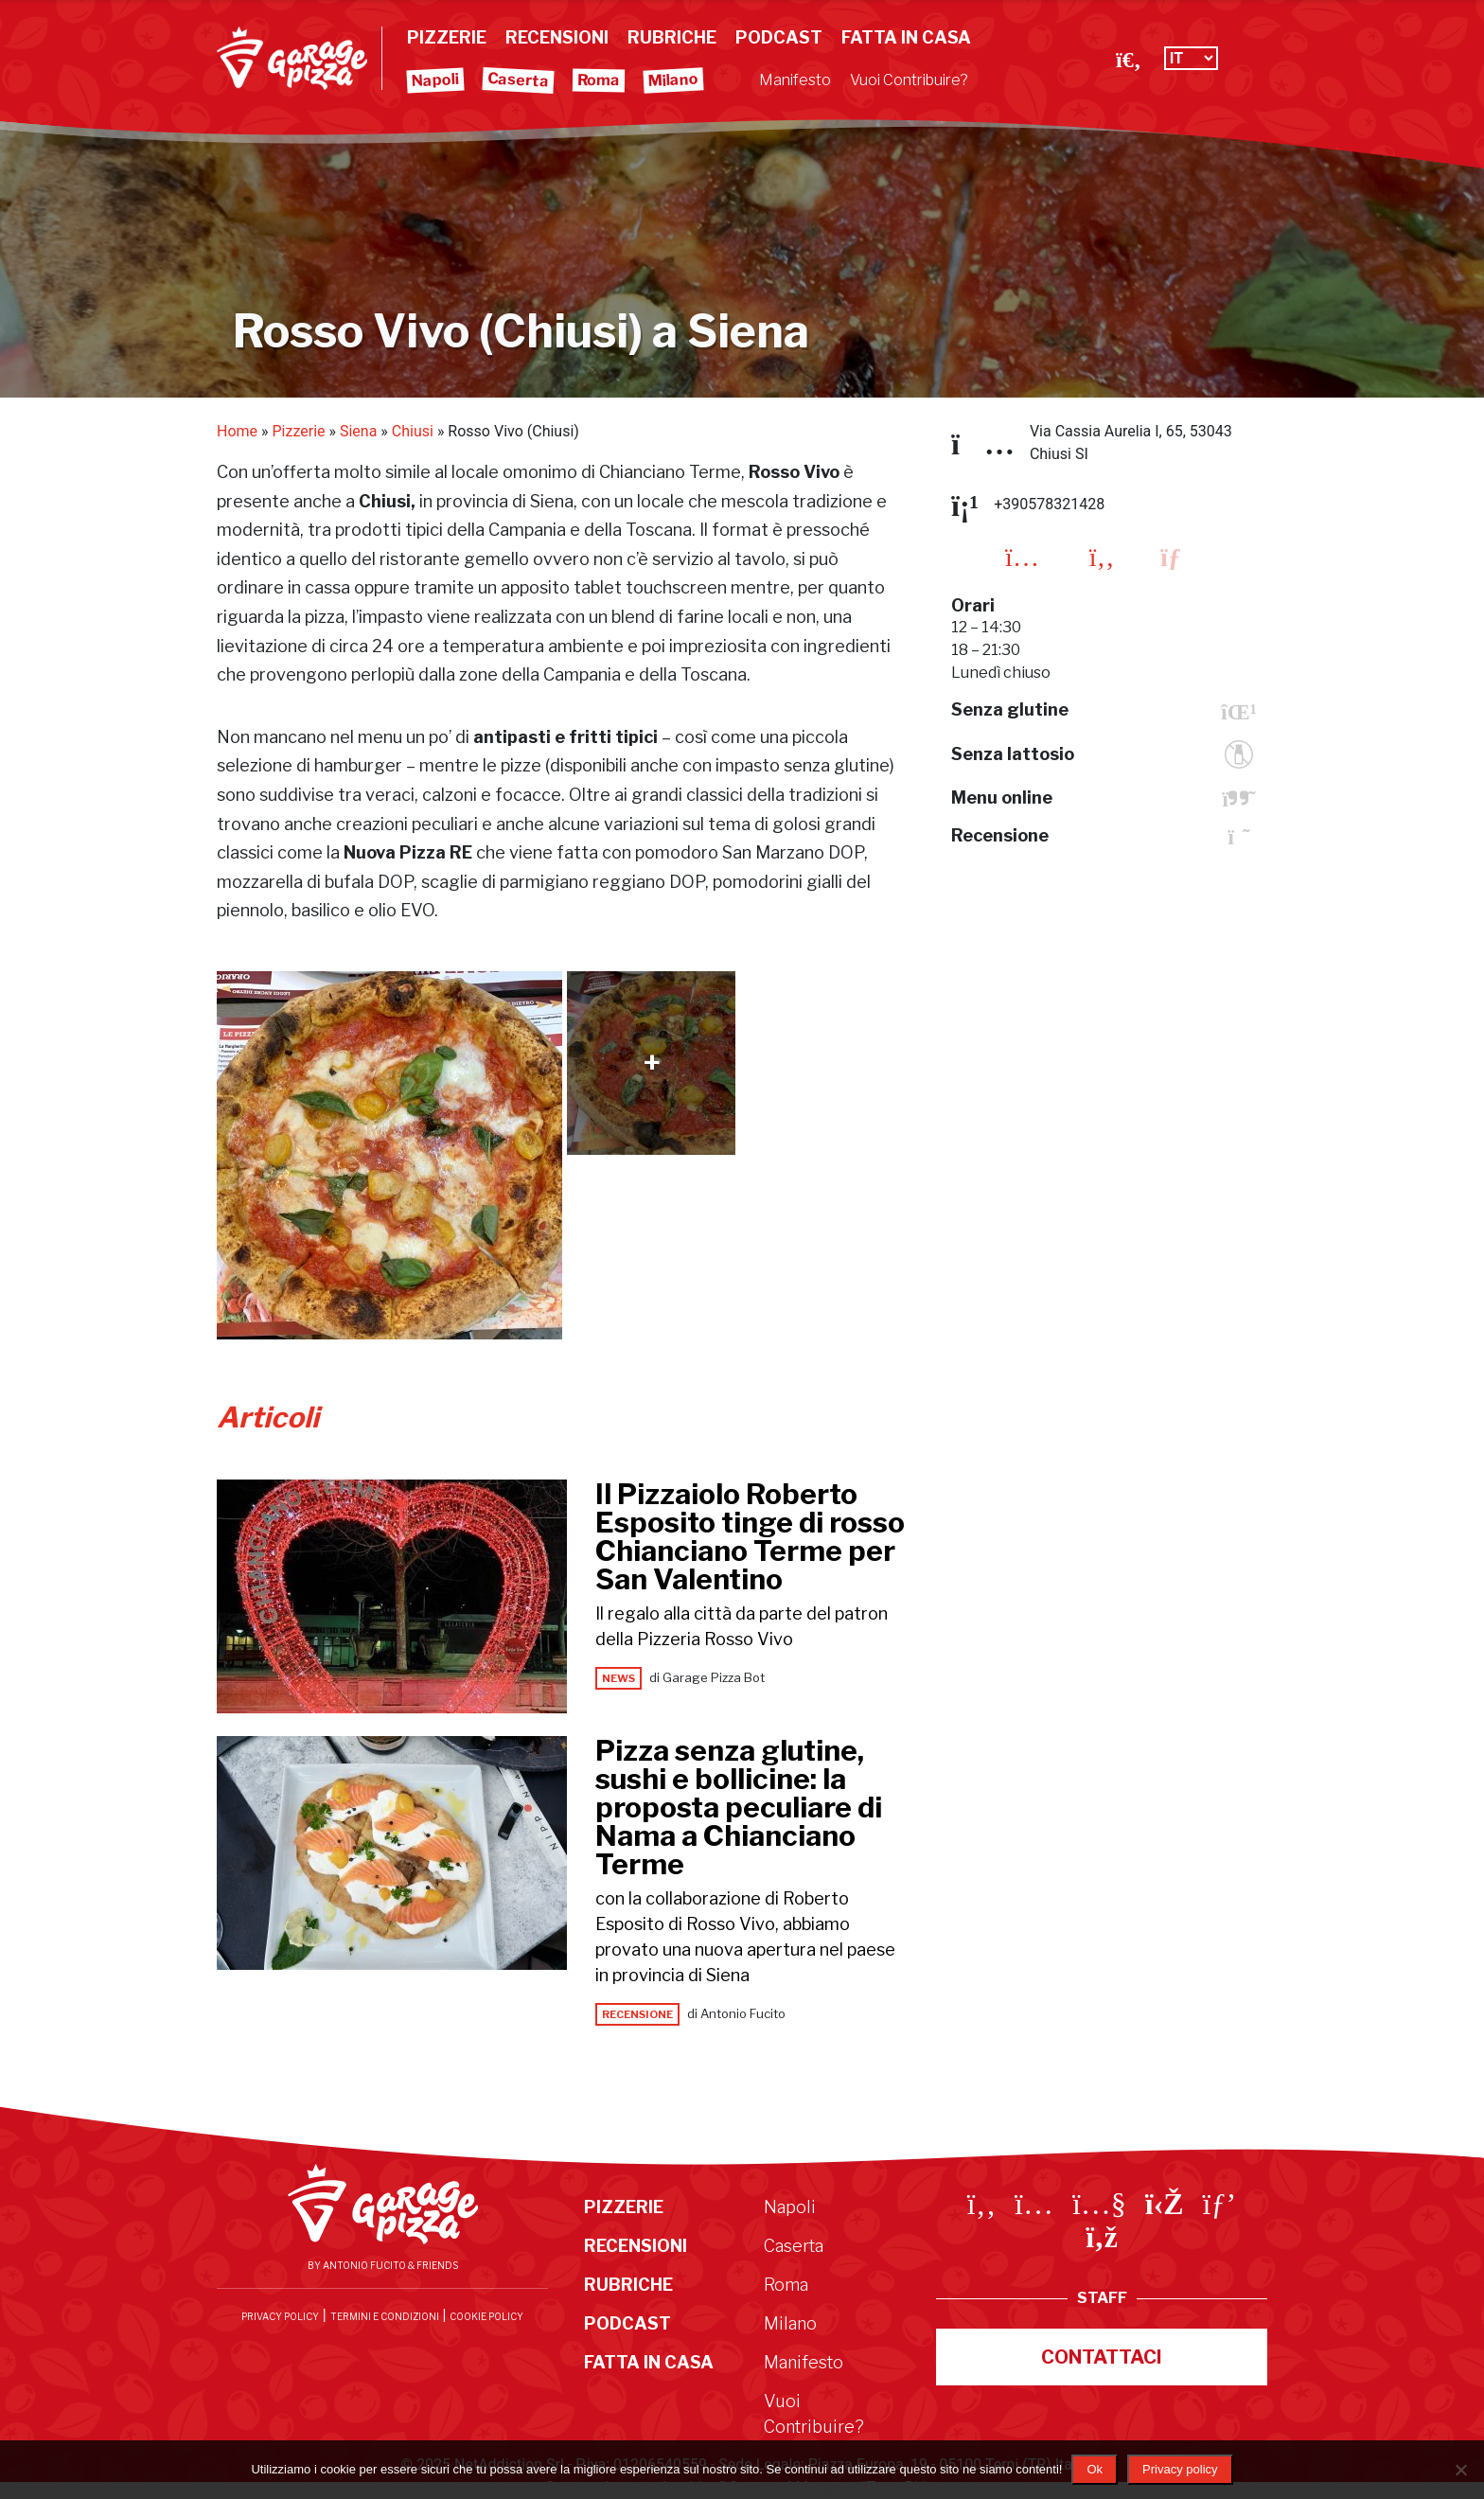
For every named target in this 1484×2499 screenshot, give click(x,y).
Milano (673, 80)
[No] (1460, 2469)
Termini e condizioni (384, 2316)
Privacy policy (1179, 2469)
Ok (1094, 2469)
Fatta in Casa (906, 37)
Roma (598, 80)
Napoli (436, 80)
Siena (358, 431)
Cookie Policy (486, 2316)
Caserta (518, 79)
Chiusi (412, 431)
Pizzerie (446, 37)
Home (237, 431)
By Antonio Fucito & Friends (383, 2265)
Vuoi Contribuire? (909, 80)
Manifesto (795, 80)
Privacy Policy (280, 2316)
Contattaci (1101, 2357)
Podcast (778, 37)
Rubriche (671, 37)
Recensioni (557, 37)
